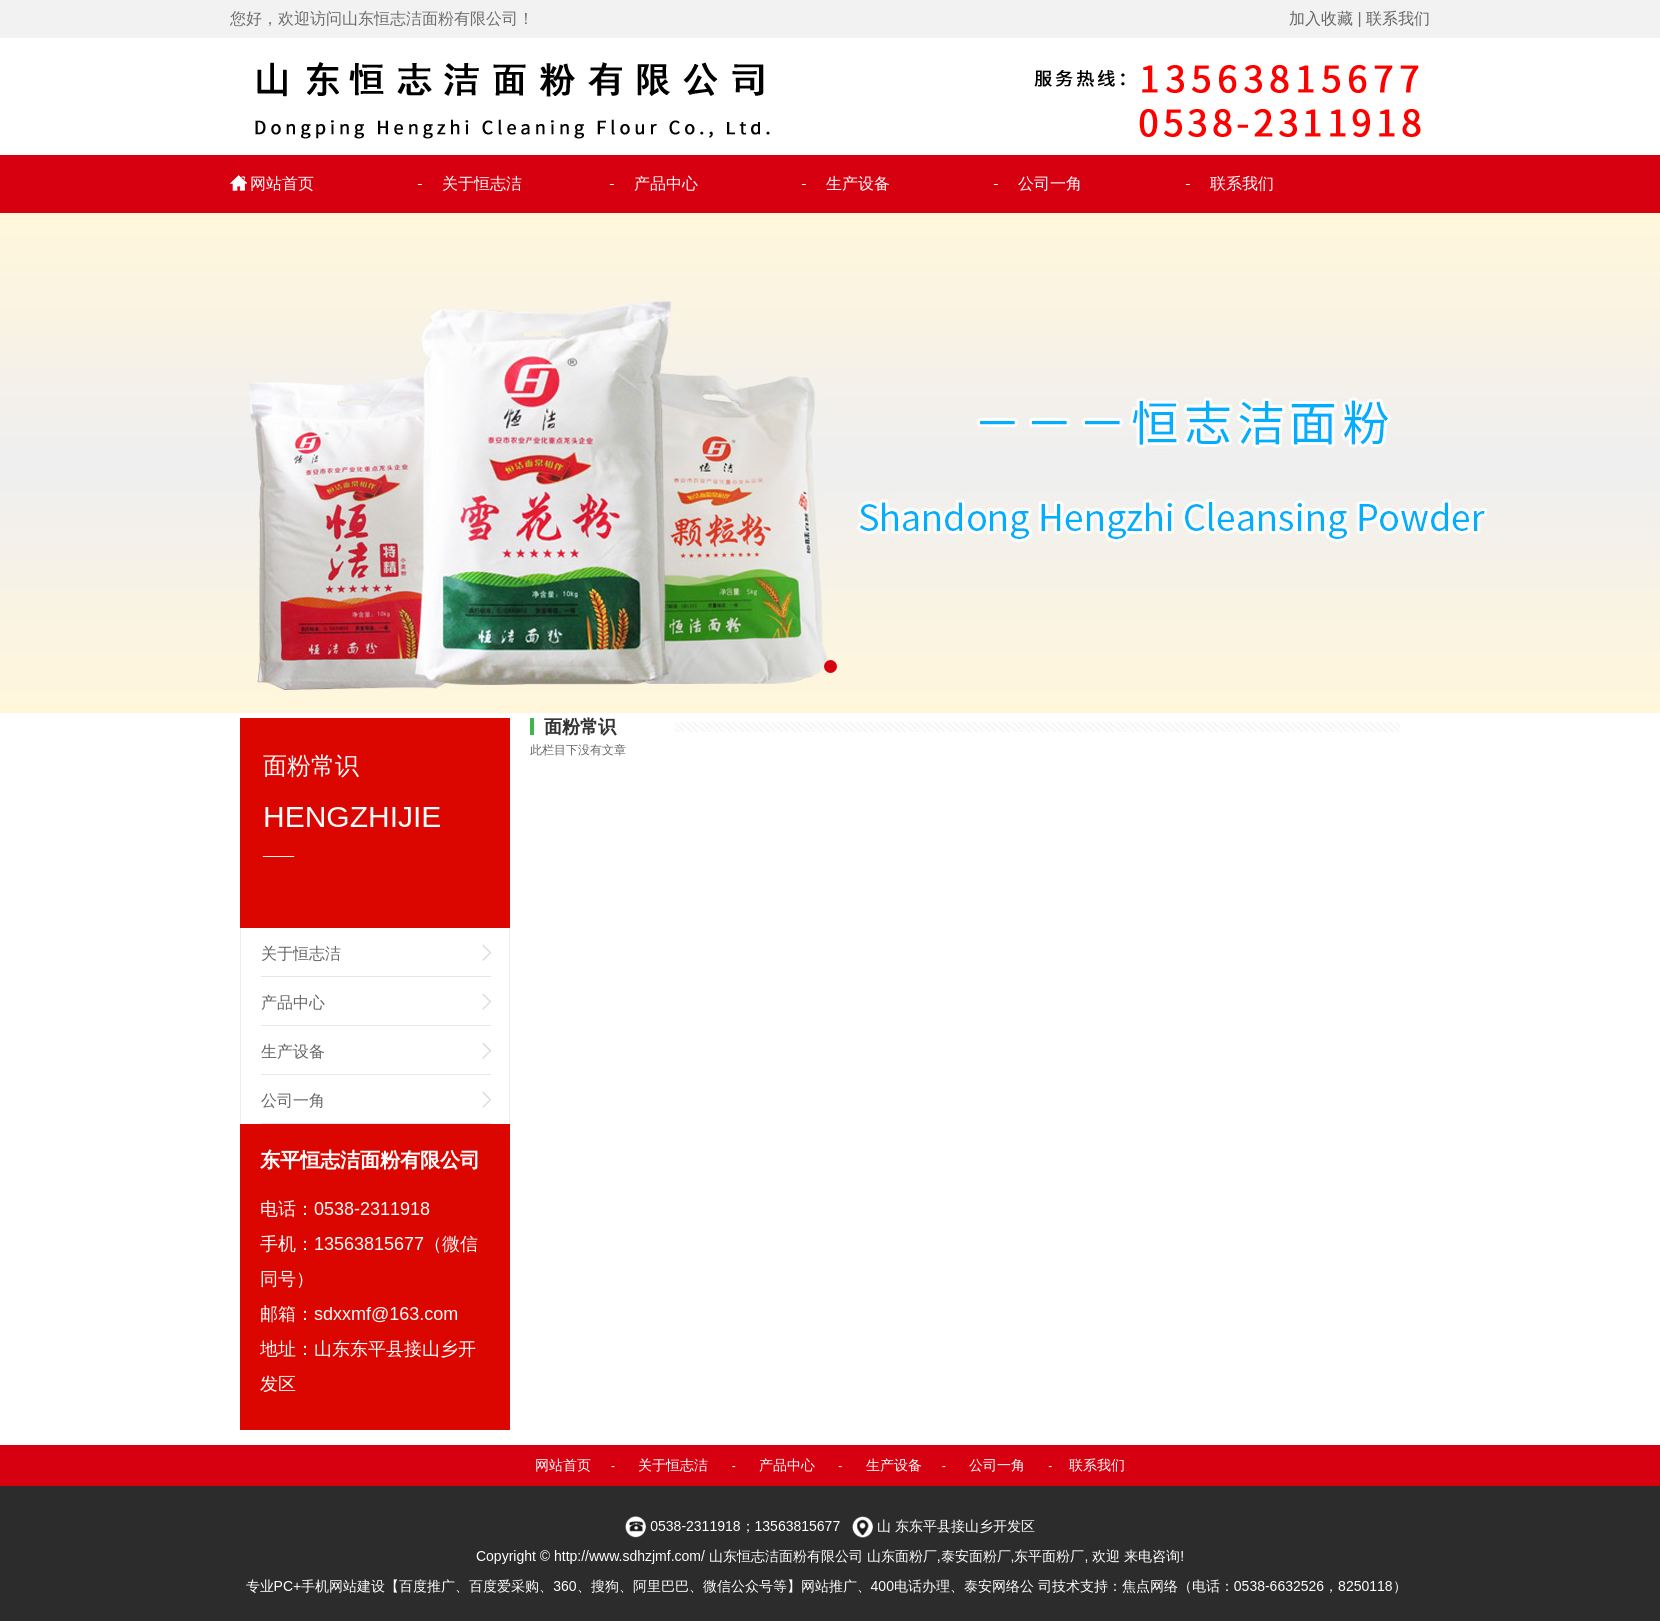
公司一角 (1050, 183)
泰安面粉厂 (976, 1556)
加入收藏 (1321, 18)
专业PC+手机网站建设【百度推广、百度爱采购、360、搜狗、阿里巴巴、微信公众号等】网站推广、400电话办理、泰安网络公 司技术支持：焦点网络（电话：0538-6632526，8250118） (826, 1586)
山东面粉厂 (902, 1556)
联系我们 (1398, 18)
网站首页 (282, 183)
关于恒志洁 (482, 183)
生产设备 (858, 183)
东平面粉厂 (1049, 1556)
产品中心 (666, 183)
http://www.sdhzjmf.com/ (629, 1556)
